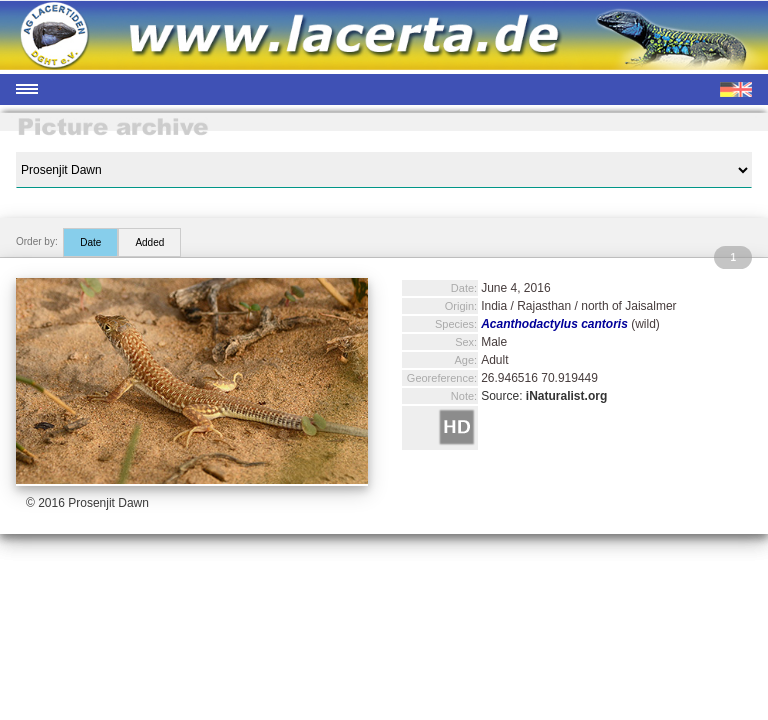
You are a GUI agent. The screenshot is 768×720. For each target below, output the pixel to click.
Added (149, 242)
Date (90, 242)
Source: (544, 396)
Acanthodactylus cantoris (554, 324)
